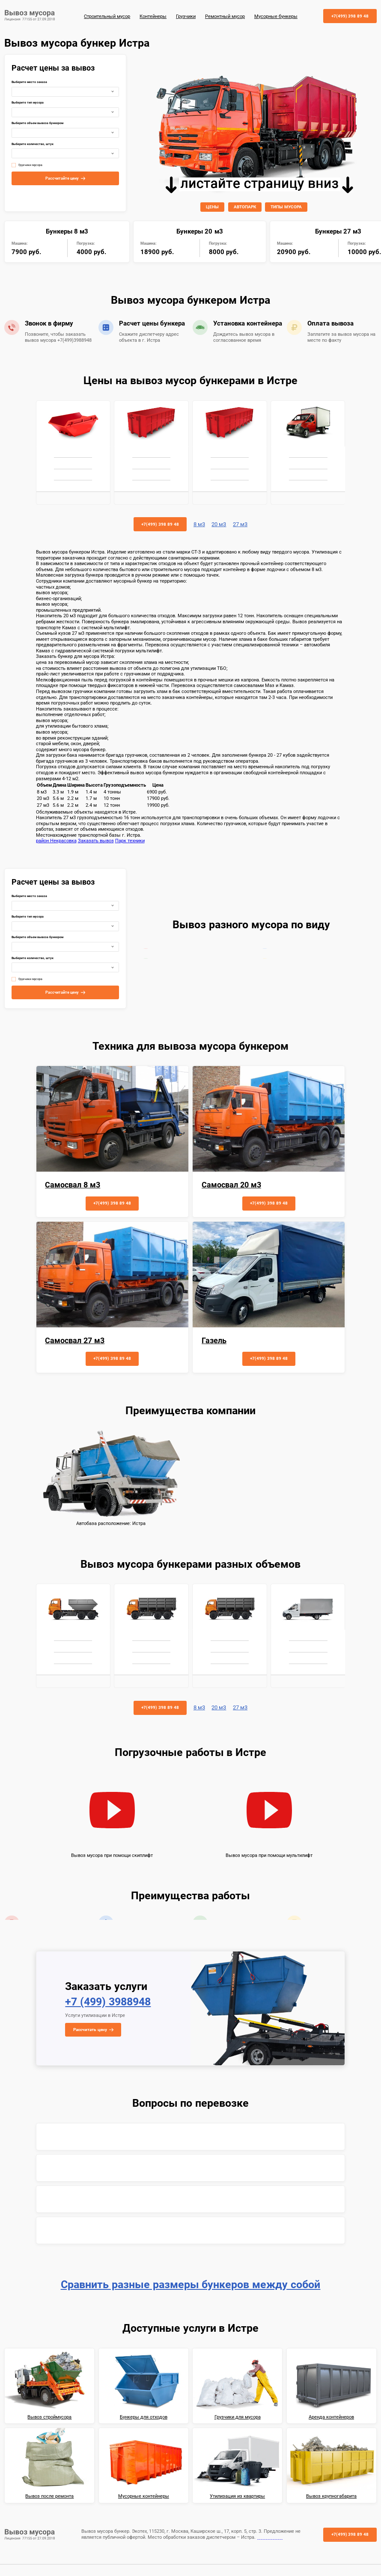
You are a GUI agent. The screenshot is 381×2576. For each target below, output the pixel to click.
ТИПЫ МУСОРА (286, 207)
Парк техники (130, 841)
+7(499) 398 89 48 (350, 16)
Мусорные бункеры (276, 16)
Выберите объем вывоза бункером (37, 123)
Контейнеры (153, 16)
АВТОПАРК (245, 207)
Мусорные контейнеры (143, 2496)
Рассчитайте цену (62, 178)
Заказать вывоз (96, 841)
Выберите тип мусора (28, 102)
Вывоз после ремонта (49, 2496)
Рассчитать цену (90, 2029)
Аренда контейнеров (331, 2417)
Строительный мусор (107, 16)
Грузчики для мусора (237, 2417)
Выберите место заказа (29, 82)
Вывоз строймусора (49, 2417)
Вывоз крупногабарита (331, 2496)
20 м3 (218, 524)
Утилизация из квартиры (237, 2496)
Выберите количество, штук (33, 144)
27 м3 (240, 524)
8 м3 (199, 524)
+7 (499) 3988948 (108, 2002)
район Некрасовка (56, 841)
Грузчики (186, 16)
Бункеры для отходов (143, 2417)
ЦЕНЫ (212, 207)
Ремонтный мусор (225, 16)
